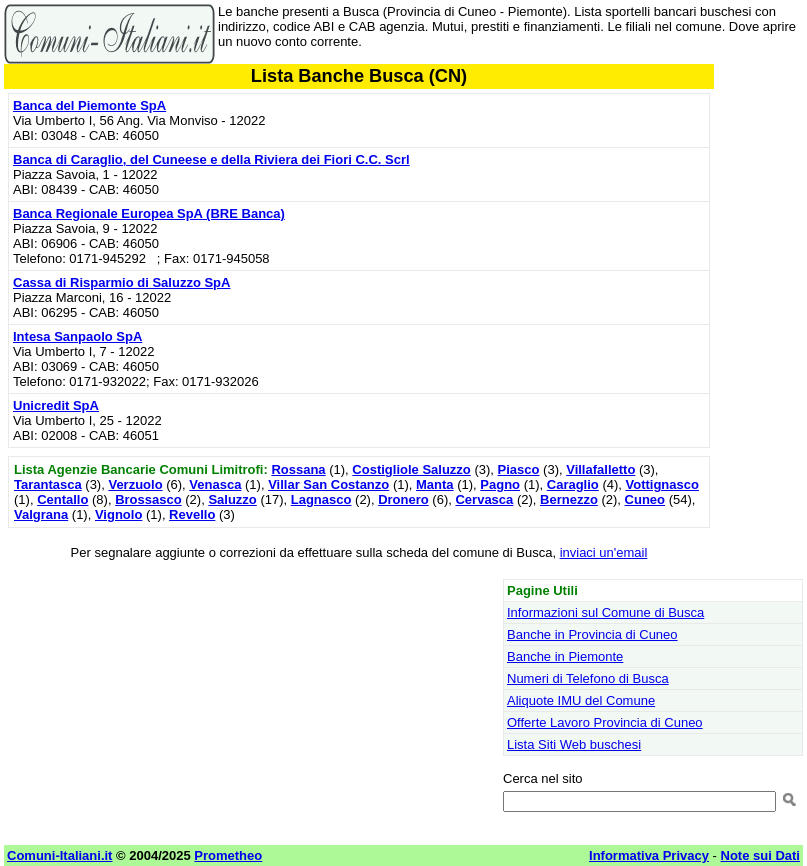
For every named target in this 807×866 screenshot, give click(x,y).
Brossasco (148, 499)
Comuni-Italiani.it (59, 855)
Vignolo (118, 514)
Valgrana (41, 514)
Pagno (500, 484)
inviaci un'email (604, 552)
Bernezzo (569, 499)
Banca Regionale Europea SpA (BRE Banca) (149, 213)
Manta (435, 484)
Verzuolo (135, 484)
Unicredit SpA (56, 405)
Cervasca (484, 499)
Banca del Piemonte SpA (89, 105)
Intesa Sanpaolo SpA (77, 336)
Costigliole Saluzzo (411, 469)
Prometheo (228, 855)
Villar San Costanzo (328, 484)
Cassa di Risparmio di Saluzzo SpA (121, 282)
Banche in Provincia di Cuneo (592, 634)
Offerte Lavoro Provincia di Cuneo (605, 722)
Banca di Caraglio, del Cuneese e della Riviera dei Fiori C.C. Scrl (211, 159)
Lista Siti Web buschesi (574, 744)
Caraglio (573, 484)
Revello (192, 514)
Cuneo (645, 499)
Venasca (215, 484)
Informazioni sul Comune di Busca (605, 612)
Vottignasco (662, 484)
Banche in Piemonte (565, 656)
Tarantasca (48, 484)
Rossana (298, 469)
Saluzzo (232, 499)
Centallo (62, 499)
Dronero (403, 499)
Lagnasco (321, 499)
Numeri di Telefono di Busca (588, 678)
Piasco (519, 469)
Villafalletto (600, 469)
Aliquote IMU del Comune (581, 700)
